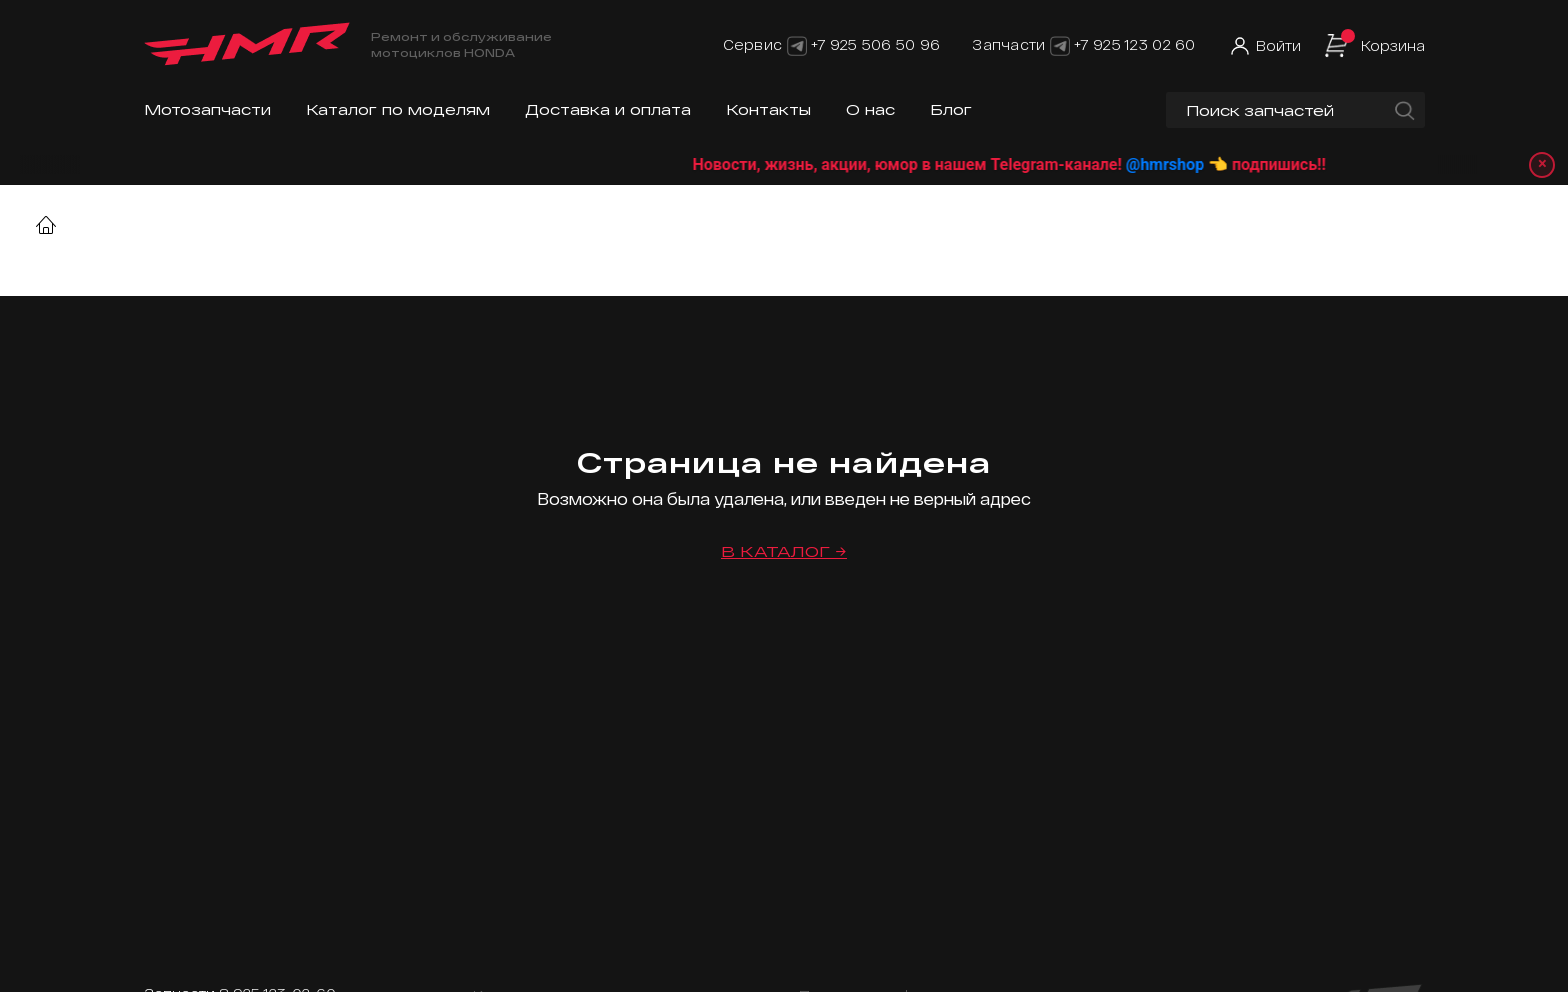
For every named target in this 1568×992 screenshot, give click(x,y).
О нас (870, 109)
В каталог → (784, 551)
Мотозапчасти (207, 109)
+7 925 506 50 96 (875, 44)
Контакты (768, 109)
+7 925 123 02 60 (1134, 44)
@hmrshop (1186, 164)
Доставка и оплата (608, 109)
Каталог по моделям (398, 109)
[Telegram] (797, 44)
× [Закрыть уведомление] (1539, 164)
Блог (951, 109)
